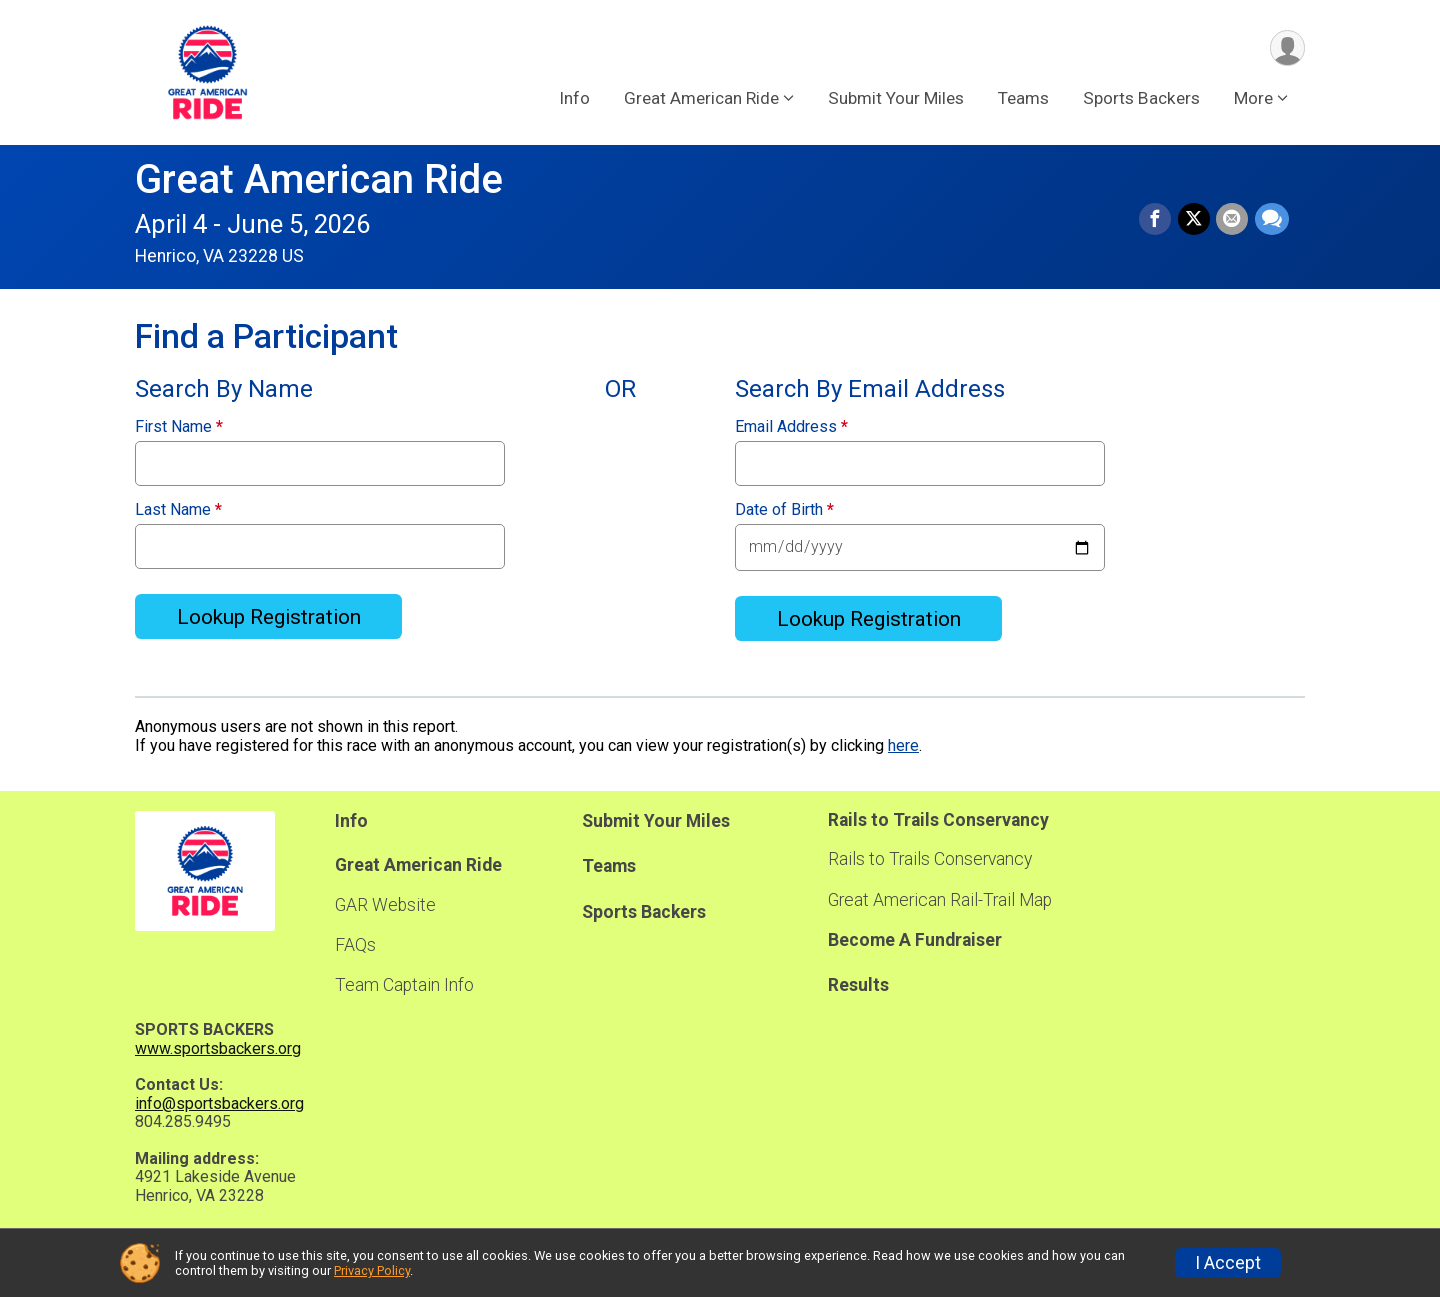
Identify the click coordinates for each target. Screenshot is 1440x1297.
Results (858, 985)
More (1253, 99)
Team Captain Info (404, 985)
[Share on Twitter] (1195, 220)
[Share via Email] (1233, 220)
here (903, 745)
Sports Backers (1141, 99)
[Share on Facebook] (1157, 220)
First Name (179, 427)
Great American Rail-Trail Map (940, 900)
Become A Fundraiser (915, 940)
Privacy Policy (372, 1270)
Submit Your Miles (896, 99)
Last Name (178, 510)
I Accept (1228, 1263)
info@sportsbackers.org (219, 1103)
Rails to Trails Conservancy (930, 859)
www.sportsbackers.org (218, 1048)
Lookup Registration (269, 617)
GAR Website (385, 905)
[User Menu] (1286, 48)
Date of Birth (784, 510)
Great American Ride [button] (701, 99)
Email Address (791, 427)
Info (574, 99)
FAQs (355, 945)
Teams (1023, 99)
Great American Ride (319, 179)
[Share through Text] (1272, 220)
